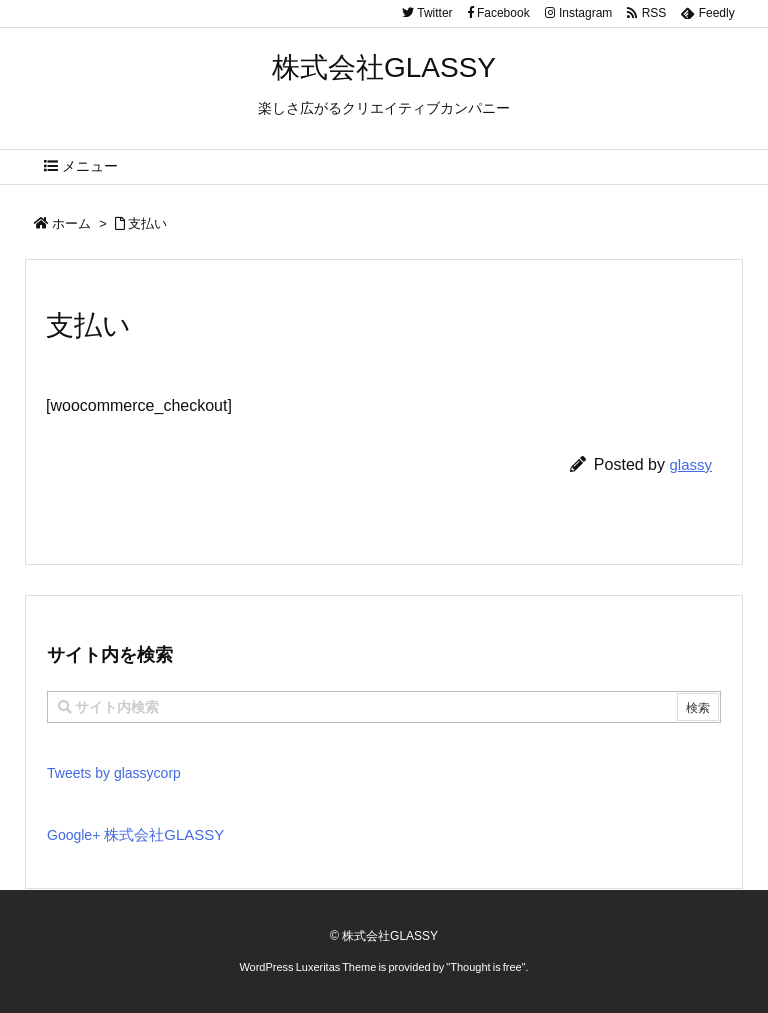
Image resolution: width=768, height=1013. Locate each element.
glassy (690, 464)
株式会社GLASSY (164, 834)
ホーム (71, 223)
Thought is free (485, 967)
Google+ (75, 835)
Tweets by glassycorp (114, 773)
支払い (147, 223)
